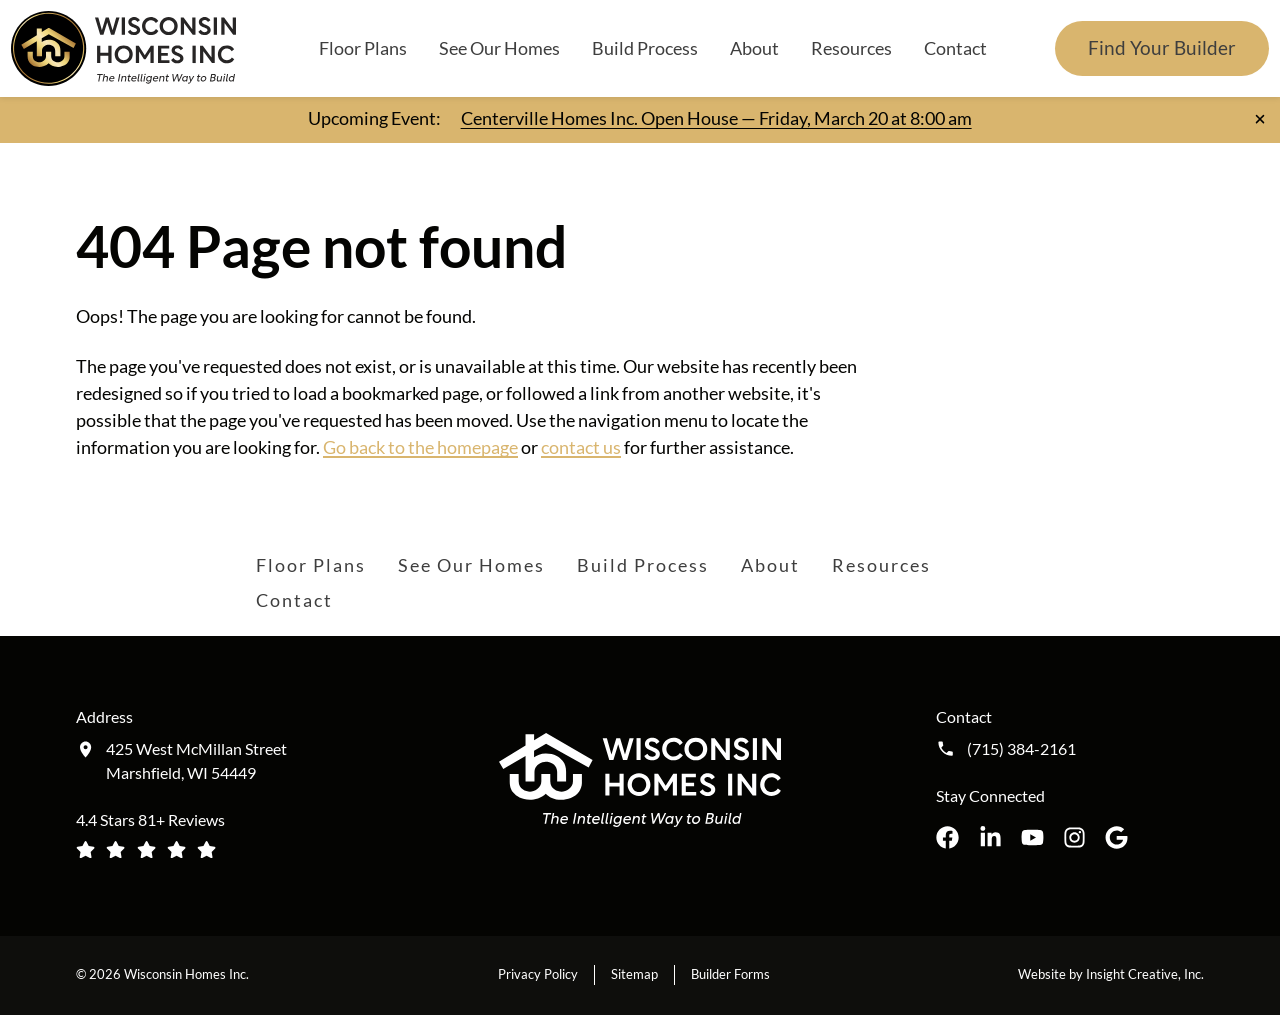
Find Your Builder (1162, 47)
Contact (955, 48)
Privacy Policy (538, 974)
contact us (581, 447)
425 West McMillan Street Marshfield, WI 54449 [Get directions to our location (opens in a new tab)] (196, 760)
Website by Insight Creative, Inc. (1111, 974)
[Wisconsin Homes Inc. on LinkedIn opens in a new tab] (990, 837)
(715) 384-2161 (1021, 749)
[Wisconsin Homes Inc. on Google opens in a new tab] (1116, 837)
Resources (851, 48)
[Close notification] (1260, 119)
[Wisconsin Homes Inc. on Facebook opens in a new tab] (947, 837)
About (754, 48)
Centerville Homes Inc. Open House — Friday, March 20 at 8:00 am (716, 118)
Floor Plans (363, 48)
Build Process (645, 48)
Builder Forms (730, 974)
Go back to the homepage (420, 447)
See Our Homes (499, 48)
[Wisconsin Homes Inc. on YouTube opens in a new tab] (1032, 837)
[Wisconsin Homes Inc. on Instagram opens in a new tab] (1074, 837)
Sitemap (634, 974)
